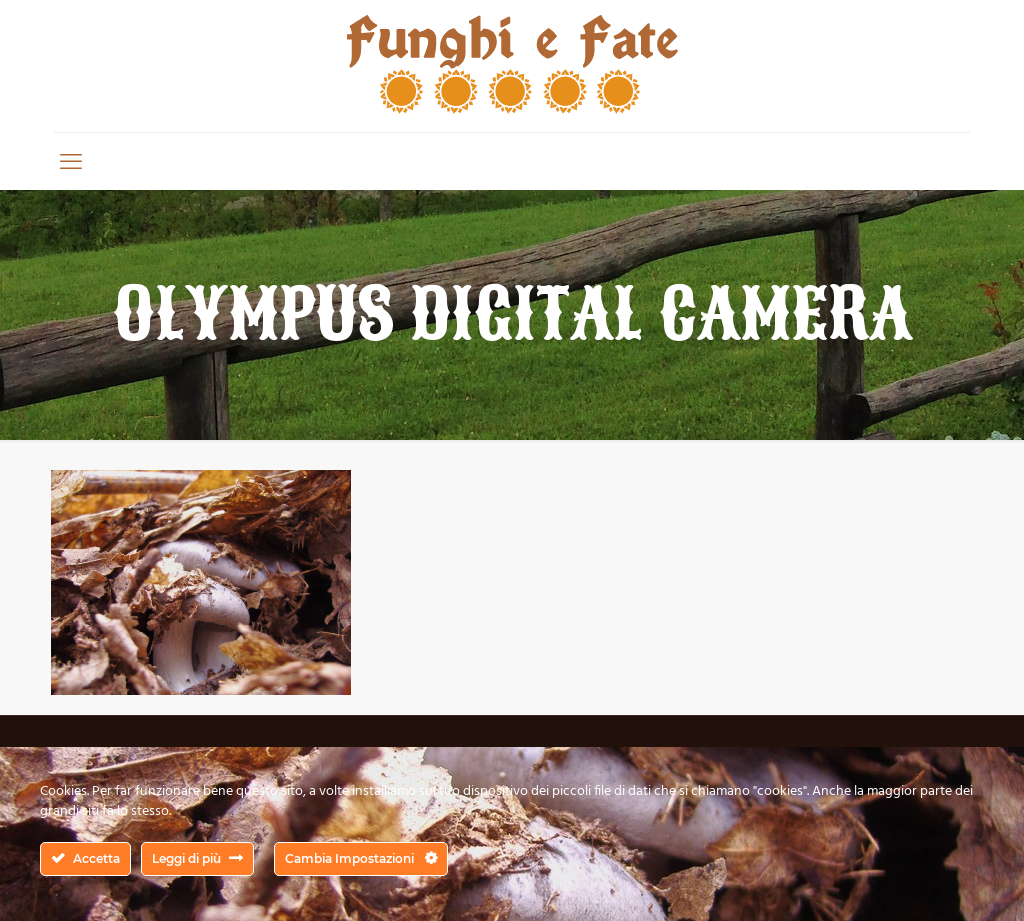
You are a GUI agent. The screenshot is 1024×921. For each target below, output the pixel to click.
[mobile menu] (71, 161)
